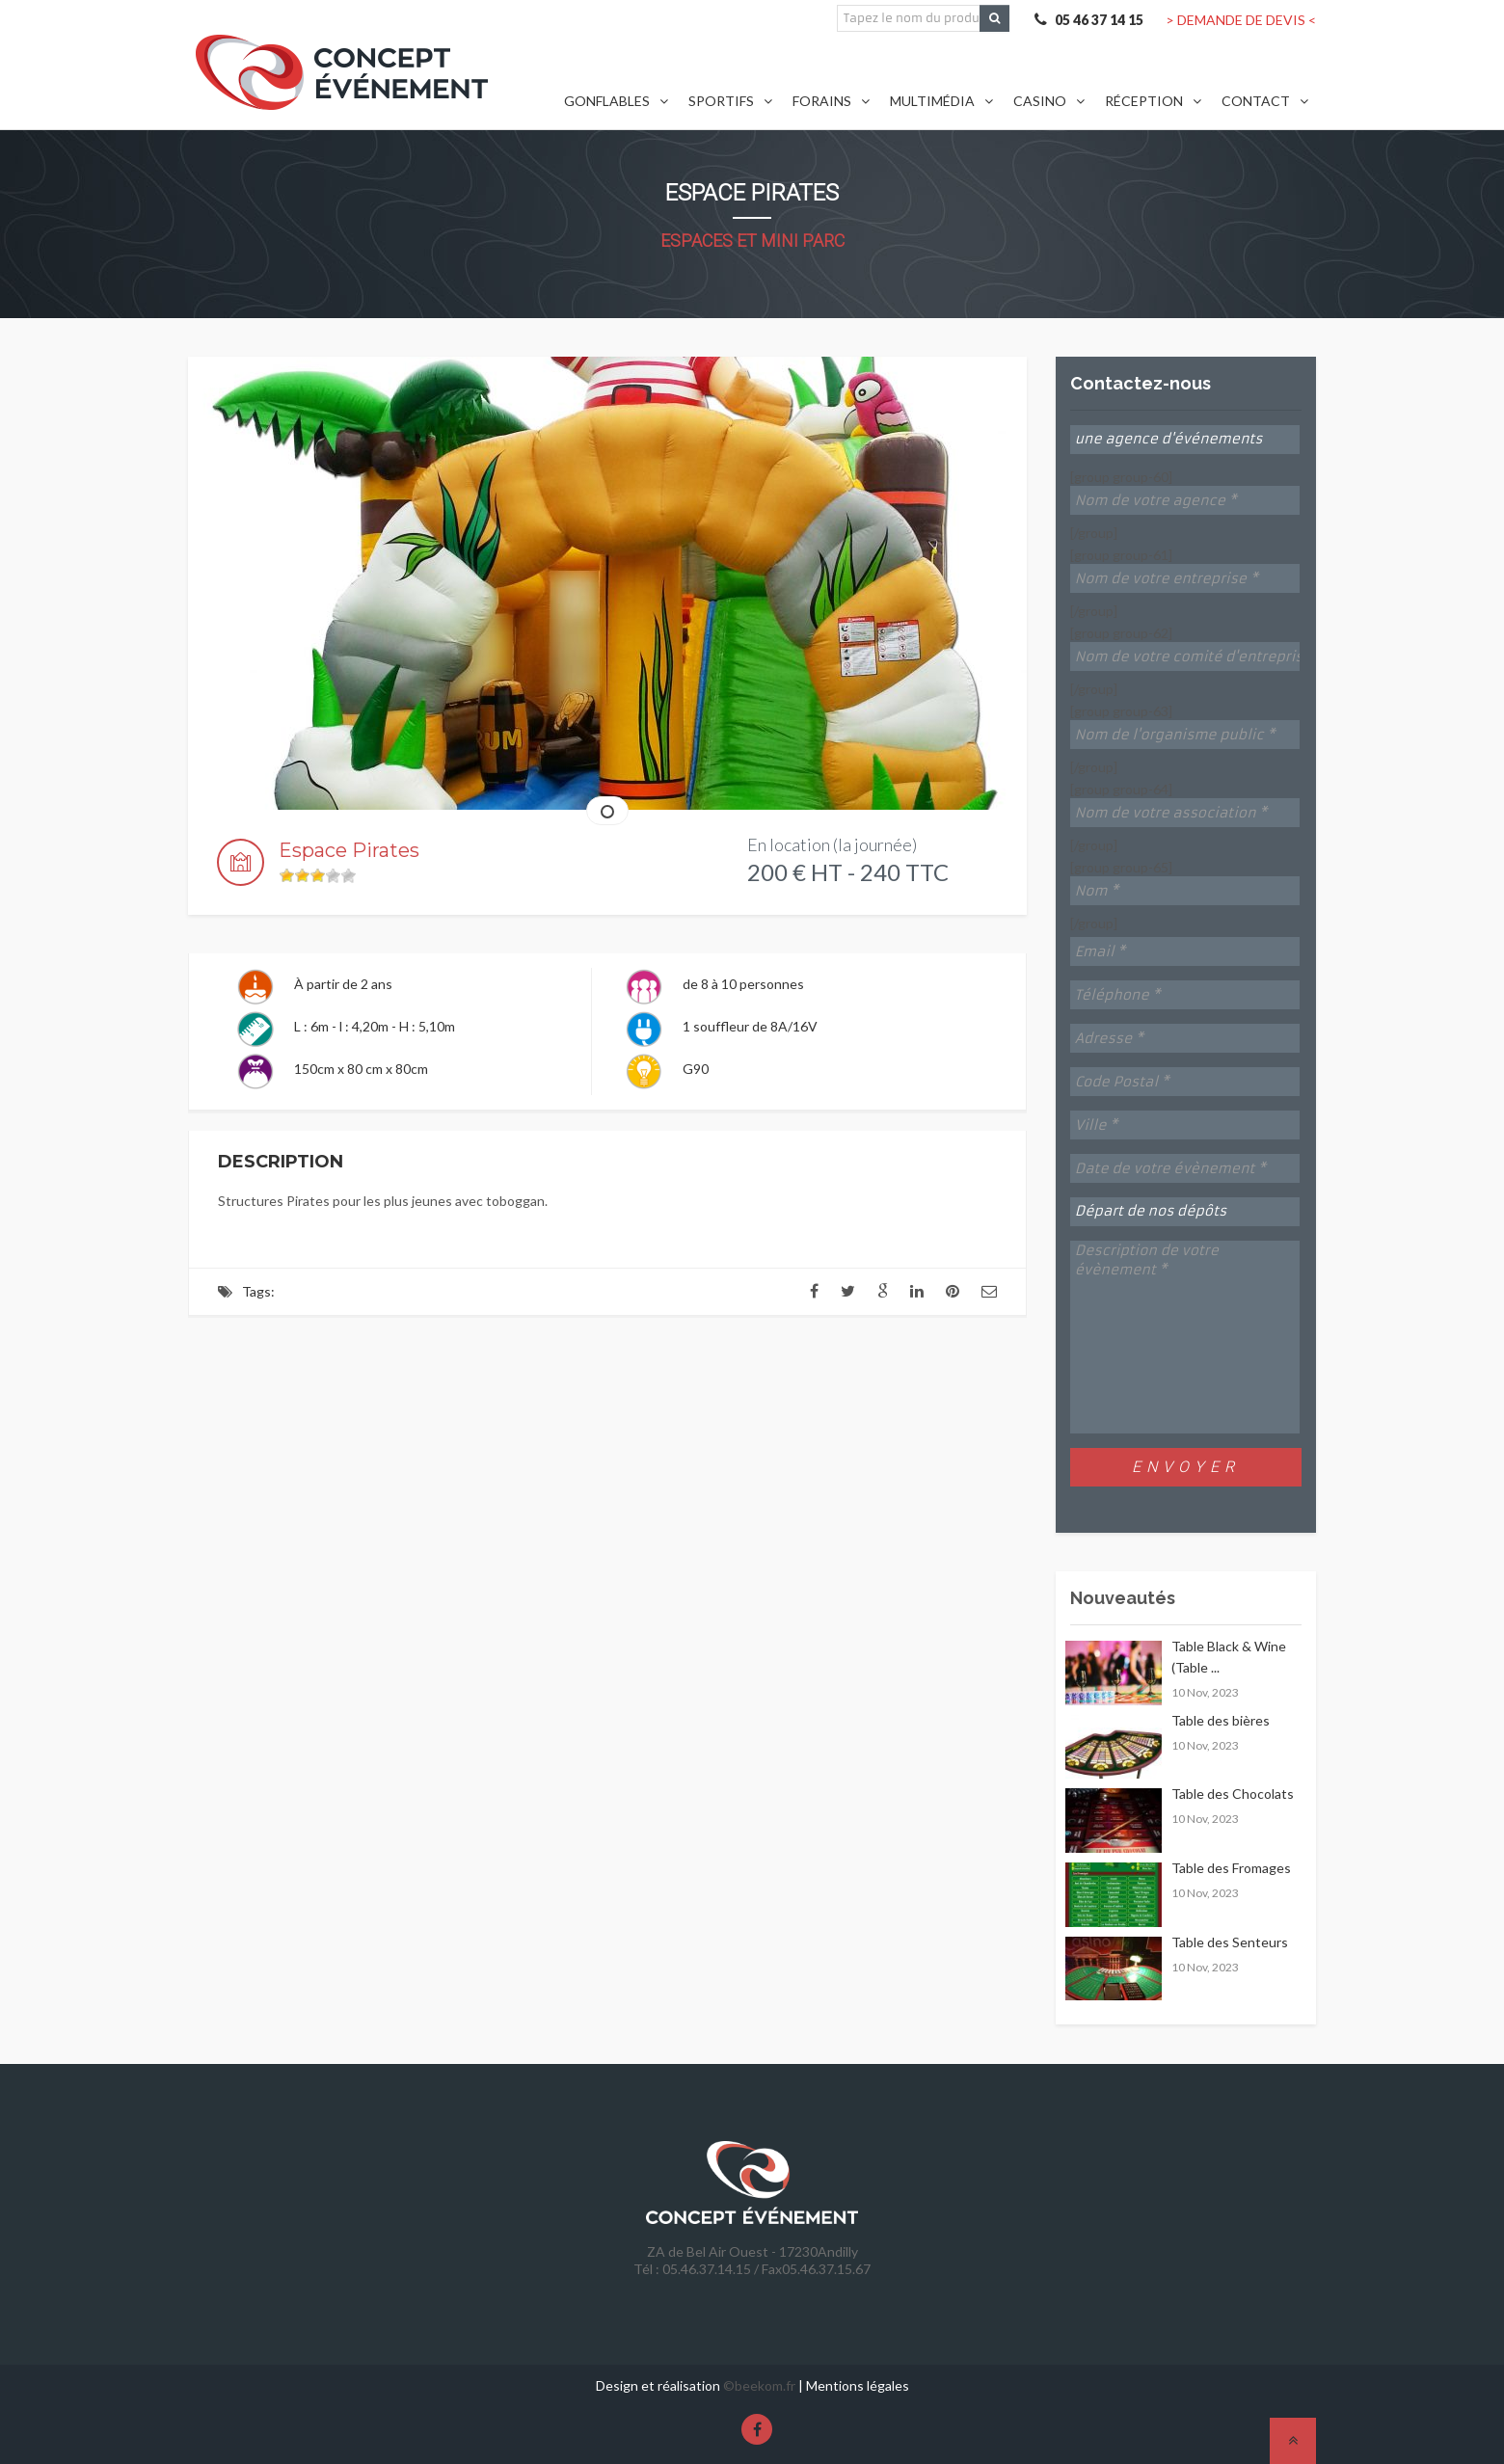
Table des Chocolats (1232, 1793)
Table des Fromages (1231, 1868)
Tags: (258, 1291)
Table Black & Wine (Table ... (1228, 1656)
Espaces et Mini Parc (752, 240)
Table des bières (1220, 1720)
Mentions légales (857, 2385)
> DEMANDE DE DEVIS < (1241, 20)
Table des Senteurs (1229, 1942)
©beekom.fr (759, 2385)
